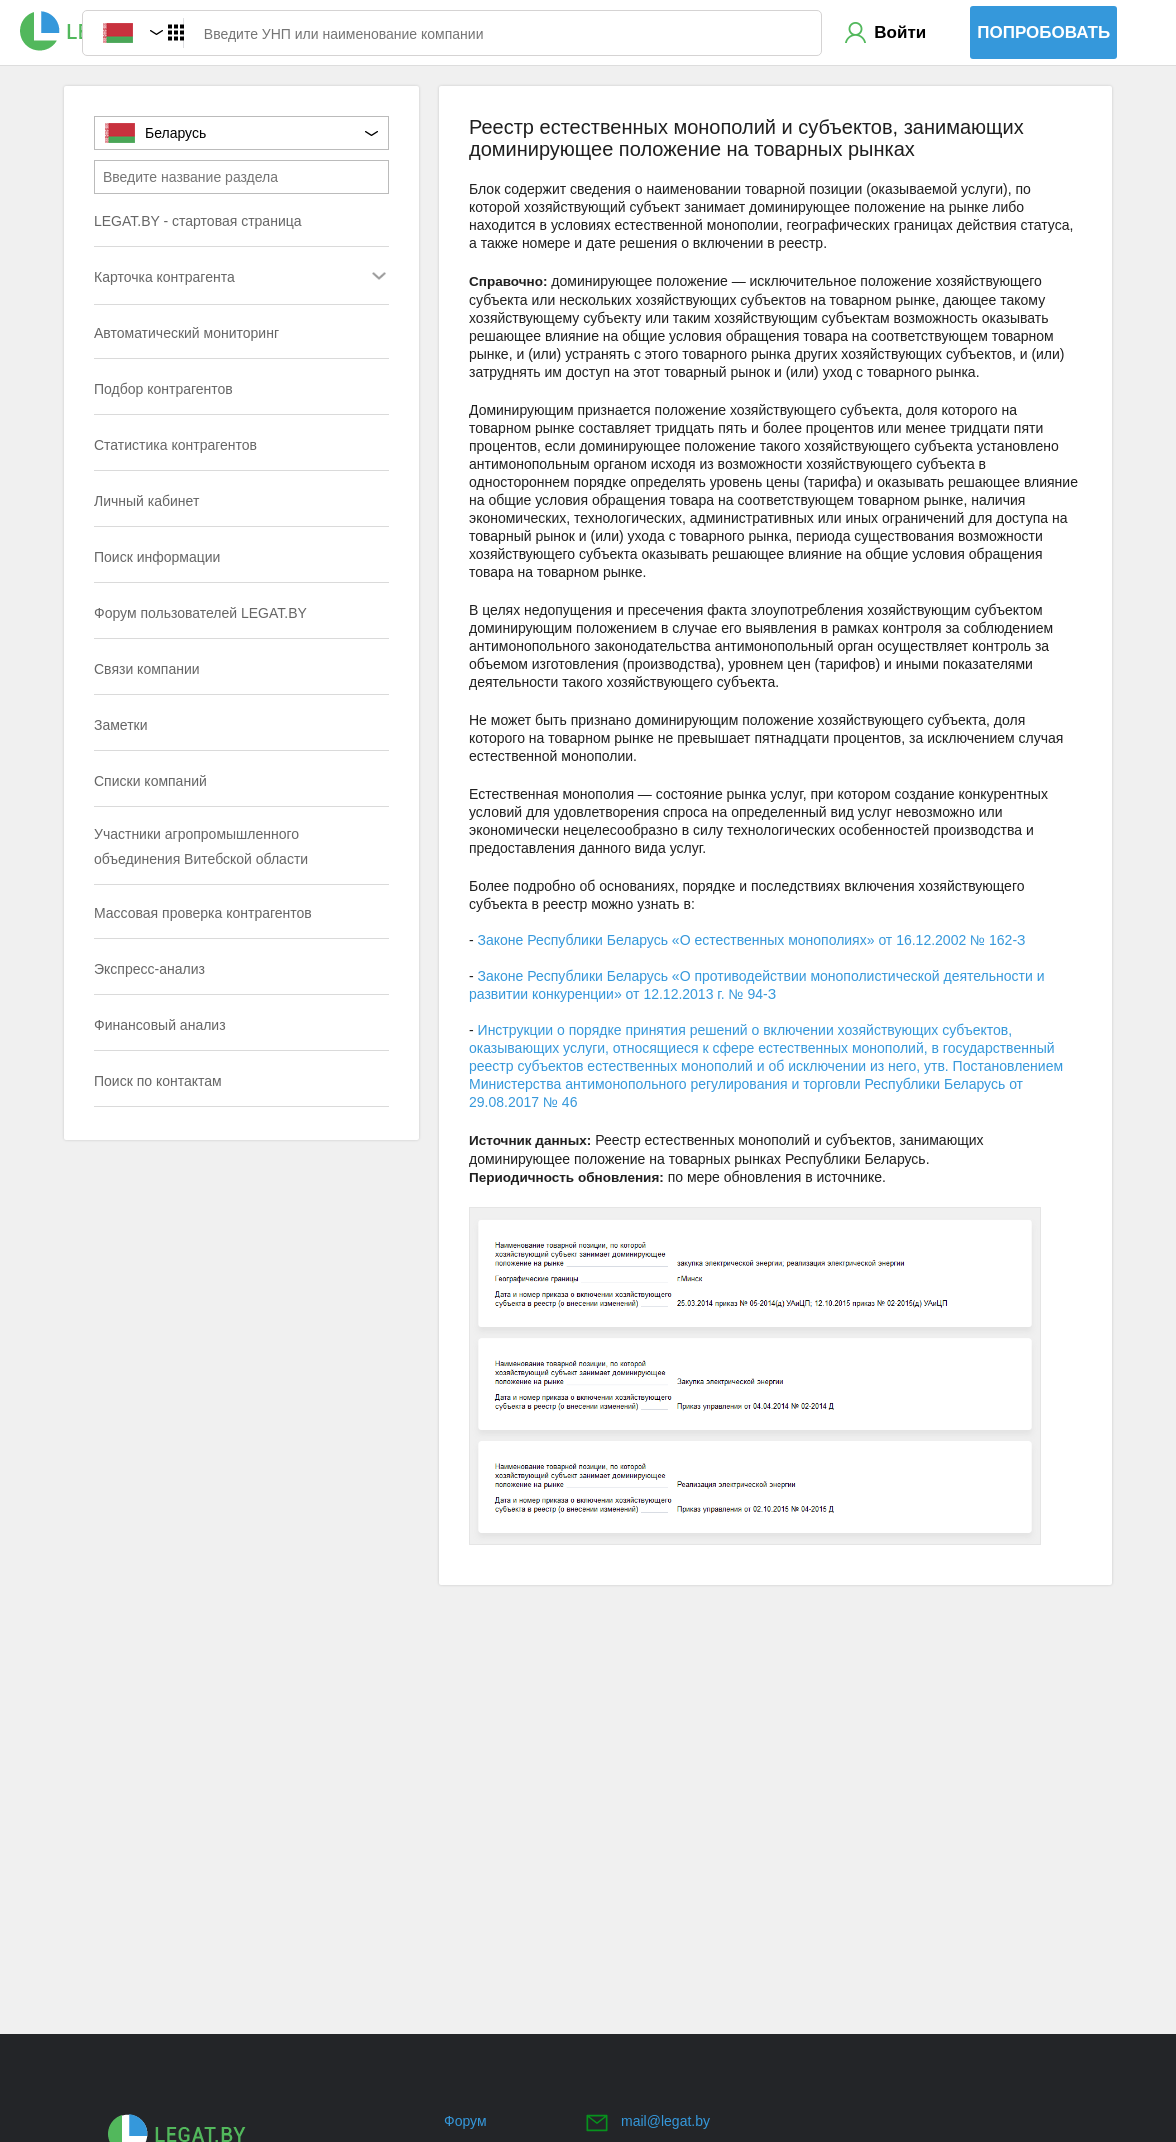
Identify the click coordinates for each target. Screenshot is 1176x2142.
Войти (900, 32)
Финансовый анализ (160, 1025)
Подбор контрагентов (163, 389)
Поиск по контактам (158, 1081)
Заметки (121, 725)
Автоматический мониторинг (186, 333)
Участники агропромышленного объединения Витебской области (201, 846)
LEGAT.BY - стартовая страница (198, 221)
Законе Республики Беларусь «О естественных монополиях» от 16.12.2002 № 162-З (752, 940)
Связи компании (147, 669)
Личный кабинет (146, 501)
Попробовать (1043, 32)
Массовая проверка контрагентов (203, 913)
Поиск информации (157, 557)
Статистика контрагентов (175, 445)
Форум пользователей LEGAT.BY (200, 613)
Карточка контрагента (201, 278)
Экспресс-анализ (149, 969)
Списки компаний (150, 781)
